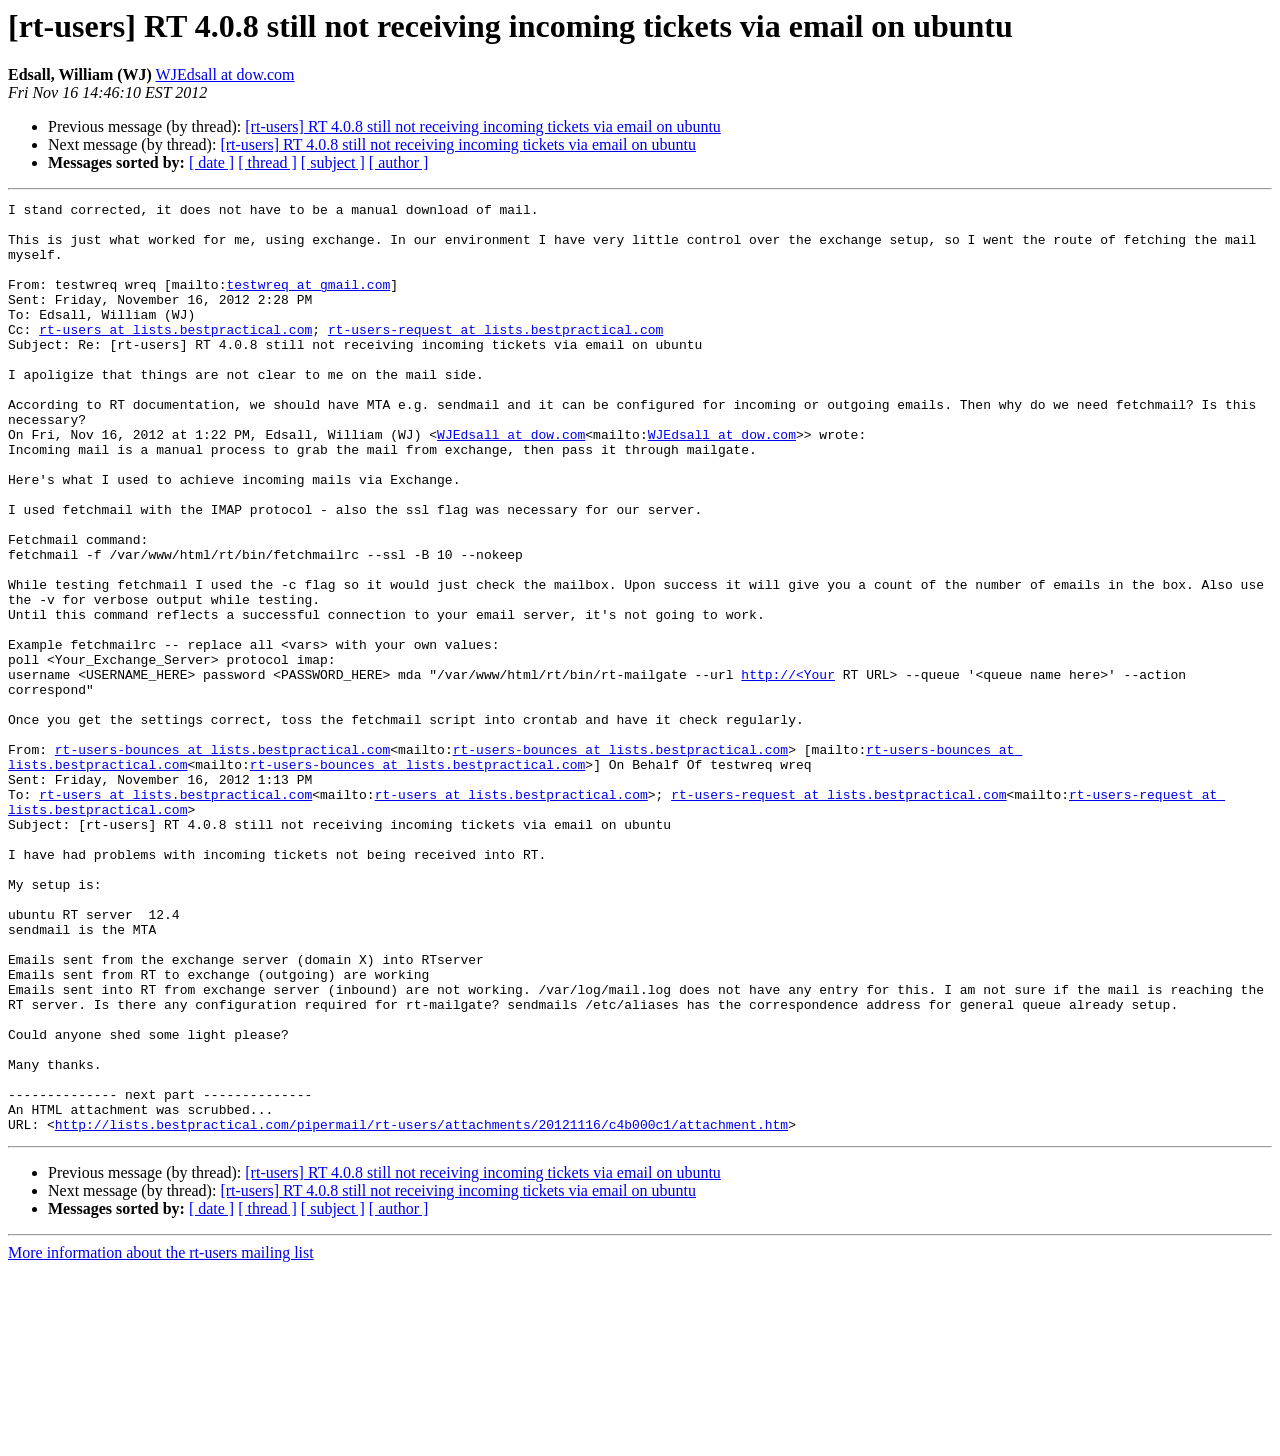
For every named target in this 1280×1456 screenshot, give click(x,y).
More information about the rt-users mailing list (161, 1438)
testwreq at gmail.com (308, 302)
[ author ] (399, 162)
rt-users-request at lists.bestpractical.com (495, 356)
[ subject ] (333, 162)
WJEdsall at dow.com (225, 74)
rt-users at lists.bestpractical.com (175, 356)
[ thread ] (267, 162)
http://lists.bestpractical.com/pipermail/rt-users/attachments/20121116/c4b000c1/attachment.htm (421, 1310)
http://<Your (788, 770)
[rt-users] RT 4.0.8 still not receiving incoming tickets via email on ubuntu (483, 126)
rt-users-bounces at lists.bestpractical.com (222, 860)
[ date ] (211, 162)
